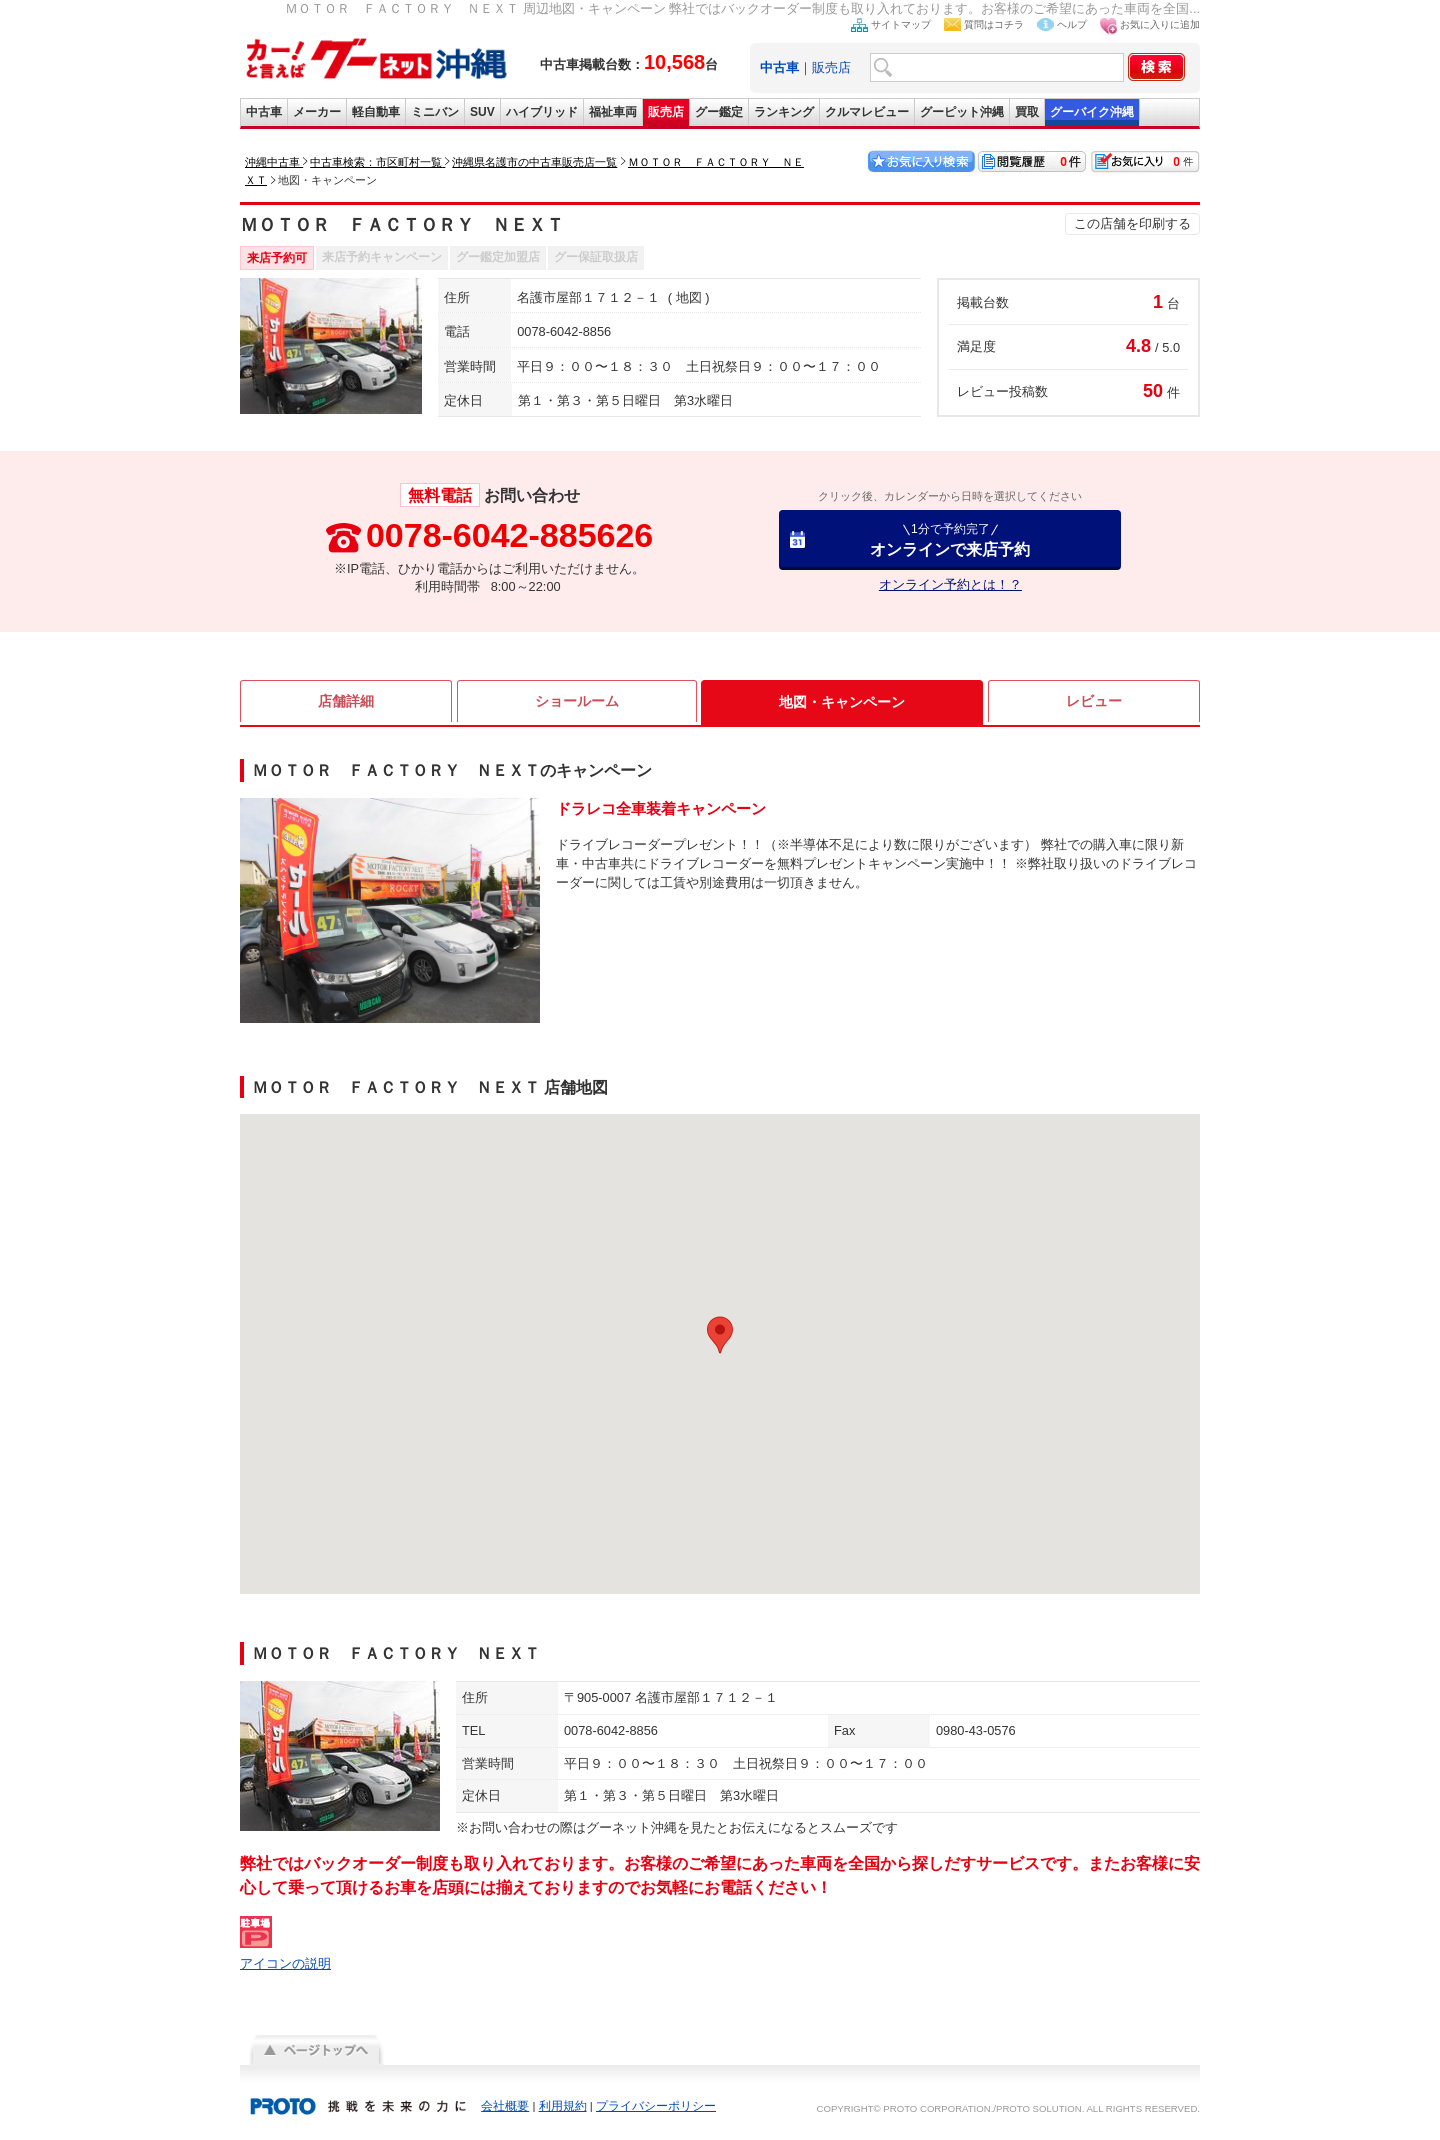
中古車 (264, 112)
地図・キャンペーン (842, 702)
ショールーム (577, 702)
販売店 (831, 67)
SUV (482, 112)
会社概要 (505, 2106)
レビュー (1094, 702)
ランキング (784, 112)
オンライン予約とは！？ (950, 584)
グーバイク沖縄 (1092, 112)
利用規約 (563, 2106)
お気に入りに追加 (1160, 24)
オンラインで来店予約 (950, 539)
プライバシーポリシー (656, 2106)
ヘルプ (1072, 24)
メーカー (317, 112)
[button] (720, 1335)
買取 (1027, 112)
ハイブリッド (542, 112)
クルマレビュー (867, 112)
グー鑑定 (719, 112)
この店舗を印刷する (1132, 223)
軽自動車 (376, 112)
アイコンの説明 (285, 1963)
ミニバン (435, 112)
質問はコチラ (994, 24)
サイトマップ (901, 24)
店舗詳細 (346, 702)
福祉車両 (613, 112)
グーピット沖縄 (962, 112)
